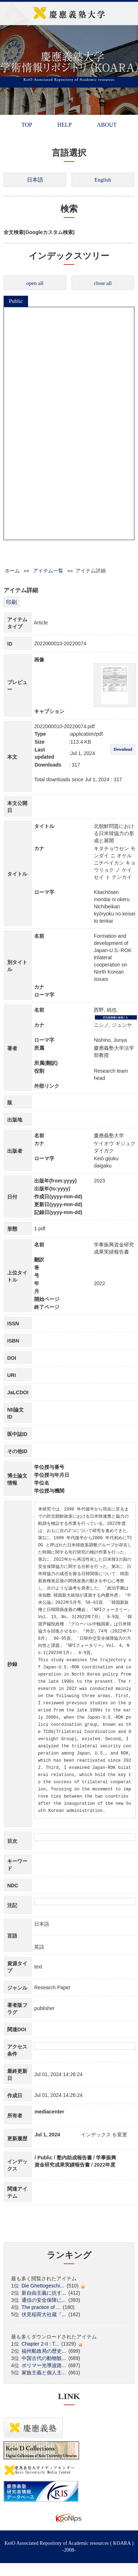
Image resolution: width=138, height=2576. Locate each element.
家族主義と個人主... (44, 2372)
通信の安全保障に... (44, 2300)
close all (103, 283)
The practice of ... (41, 2307)
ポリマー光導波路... (44, 2365)
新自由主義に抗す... (44, 2293)
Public (16, 301)
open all (34, 283)
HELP (64, 125)
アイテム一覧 (48, 570)
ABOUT (106, 125)
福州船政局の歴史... (44, 2351)
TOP (26, 125)
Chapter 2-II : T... (40, 2344)
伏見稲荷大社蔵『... (44, 2314)
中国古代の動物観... (44, 2358)
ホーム (12, 570)
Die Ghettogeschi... (43, 2286)
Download (123, 749)
